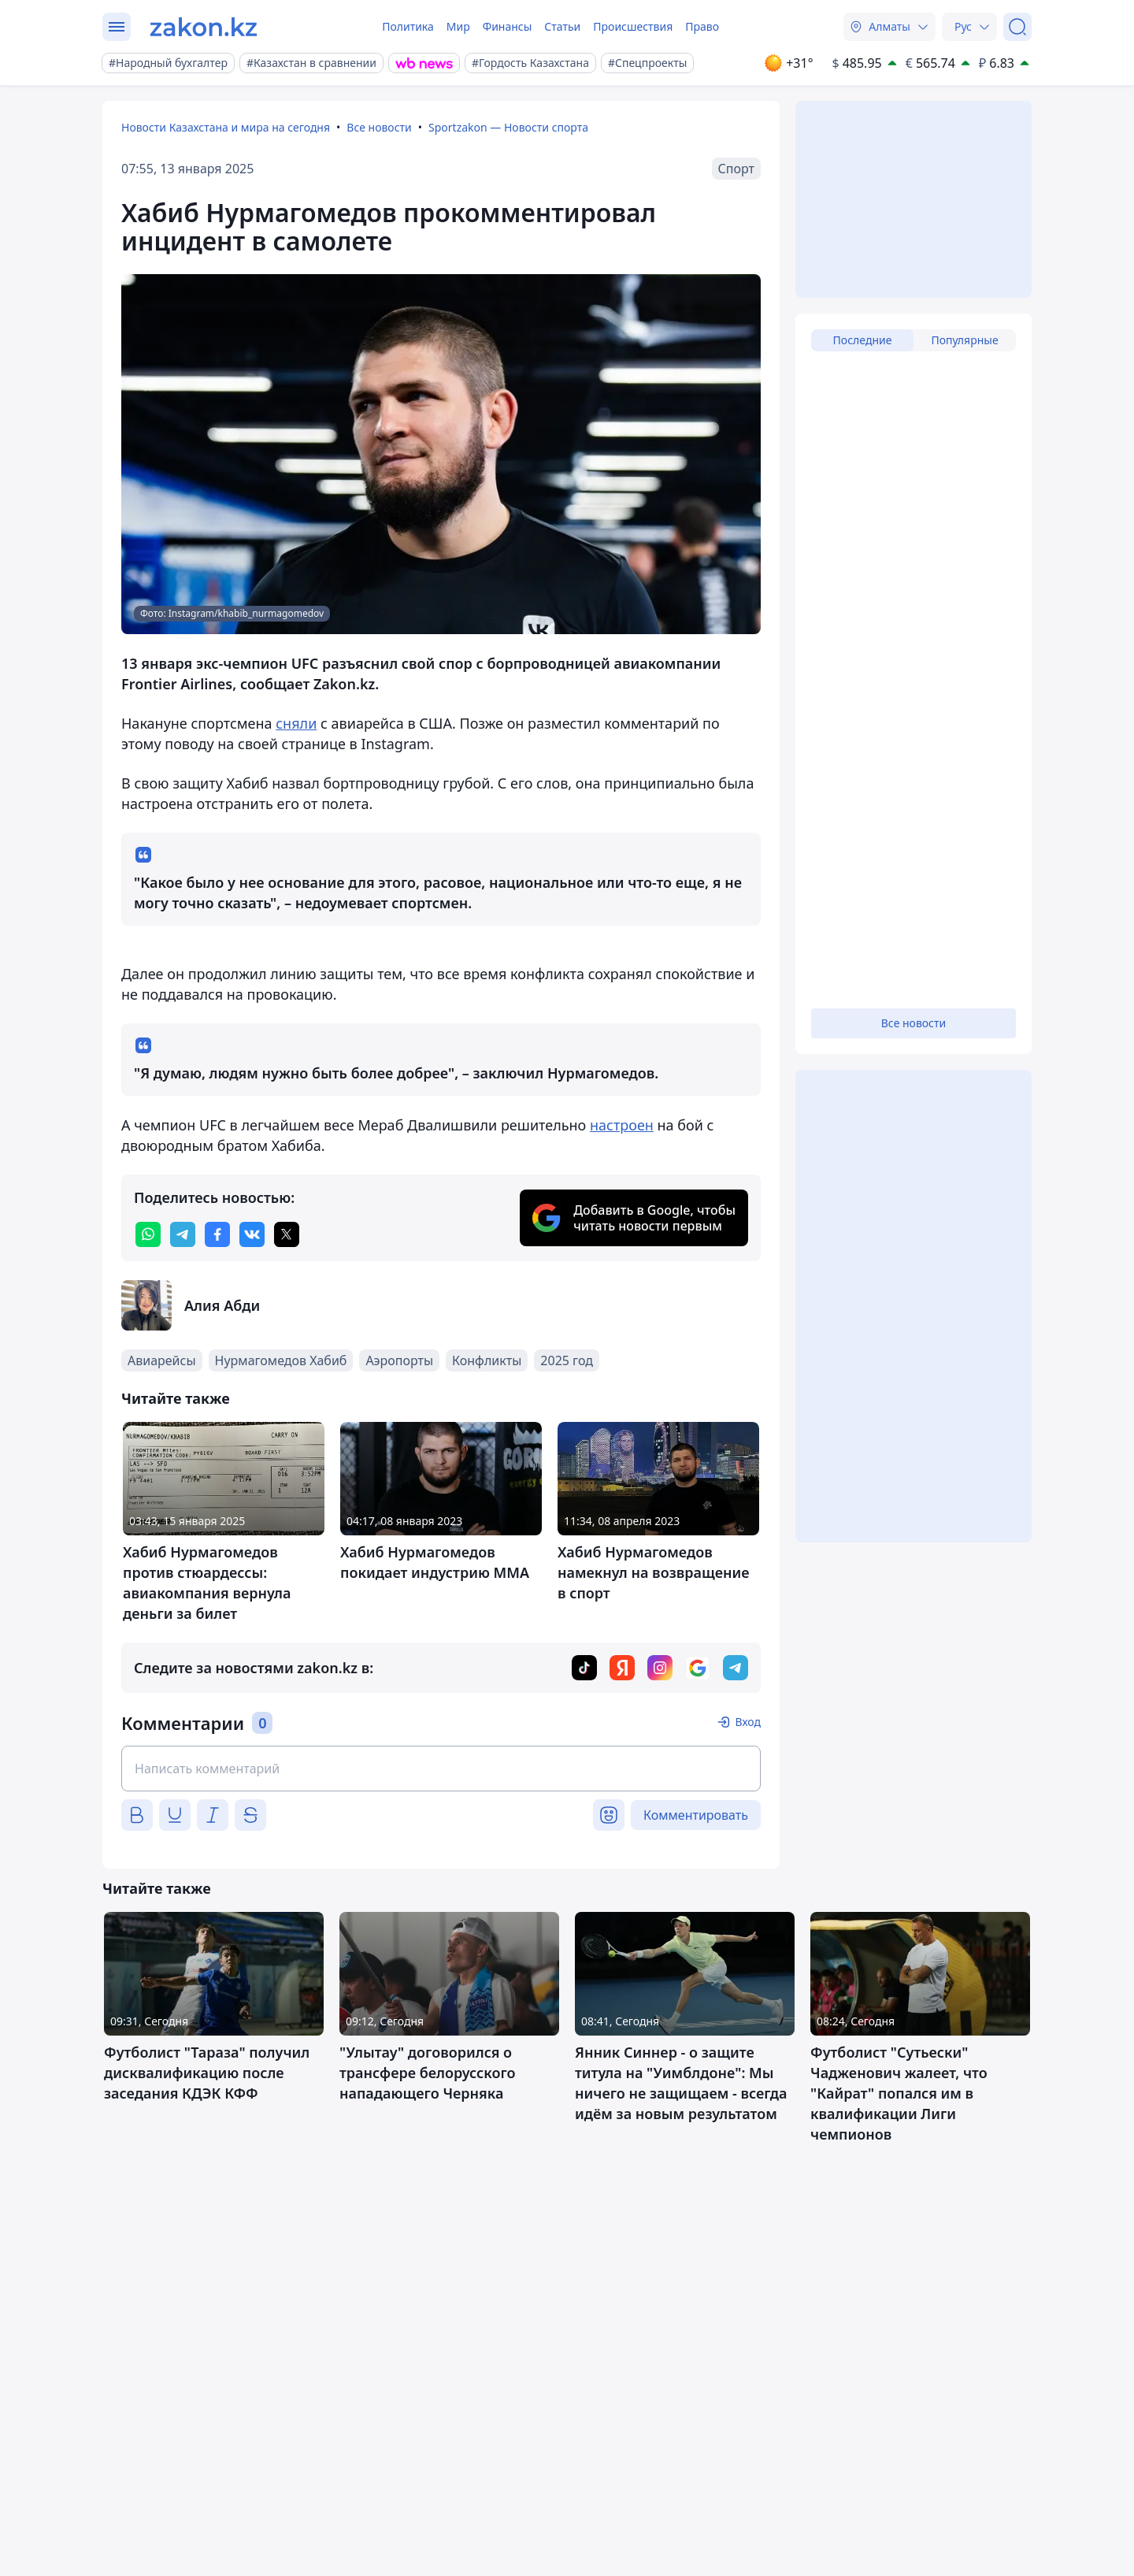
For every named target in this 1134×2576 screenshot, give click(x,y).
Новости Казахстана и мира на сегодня (225, 127)
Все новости (378, 127)
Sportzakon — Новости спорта (508, 127)
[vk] (252, 1234)
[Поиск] (1017, 27)
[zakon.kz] (204, 26)
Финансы (507, 26)
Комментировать (695, 1815)
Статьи (562, 26)
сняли (296, 723)
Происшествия (633, 26)
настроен (622, 1124)
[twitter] (286, 1234)
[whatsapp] (148, 1234)
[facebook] (217, 1234)
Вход (748, 1721)
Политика (408, 26)
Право (702, 26)
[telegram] (183, 1234)
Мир (458, 26)
